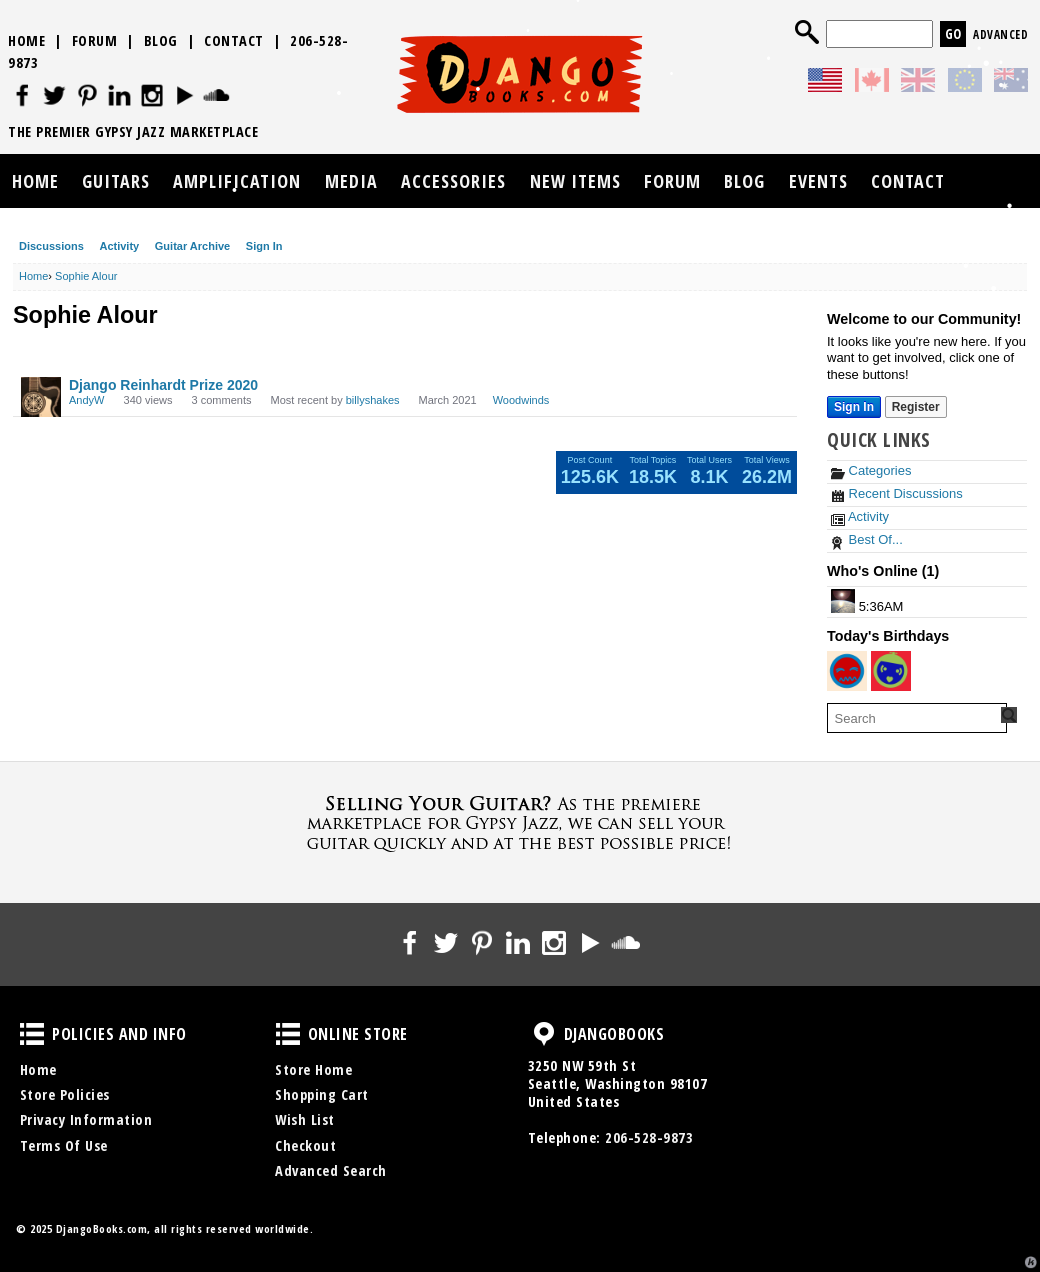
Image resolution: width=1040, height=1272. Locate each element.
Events (818, 181)
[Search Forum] (1009, 715)
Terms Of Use (64, 1145)
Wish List (305, 1119)
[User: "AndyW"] (41, 397)
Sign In (264, 246)
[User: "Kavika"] (891, 671)
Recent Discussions (897, 493)
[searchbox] (917, 718)
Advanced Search (331, 1170)
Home (26, 40)
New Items (575, 181)
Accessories (453, 181)
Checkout (305, 1145)
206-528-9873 (649, 1137)
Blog (161, 40)
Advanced (1000, 34)
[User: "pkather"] (847, 671)
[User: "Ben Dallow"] (843, 601)
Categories (871, 470)
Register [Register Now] (916, 407)
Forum (95, 40)
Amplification (237, 181)
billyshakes (373, 400)
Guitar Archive (192, 246)
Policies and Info (32, 1034)
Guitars (116, 181)
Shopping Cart (322, 1094)
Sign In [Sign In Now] (854, 407)
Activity (119, 246)
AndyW (86, 400)
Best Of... (867, 539)
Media (351, 181)
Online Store (288, 1034)
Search (807, 32)
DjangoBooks (544, 1034)
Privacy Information (86, 1119)
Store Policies (65, 1094)
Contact (234, 40)
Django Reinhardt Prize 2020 (163, 385)
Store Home (313, 1069)
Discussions (51, 246)
